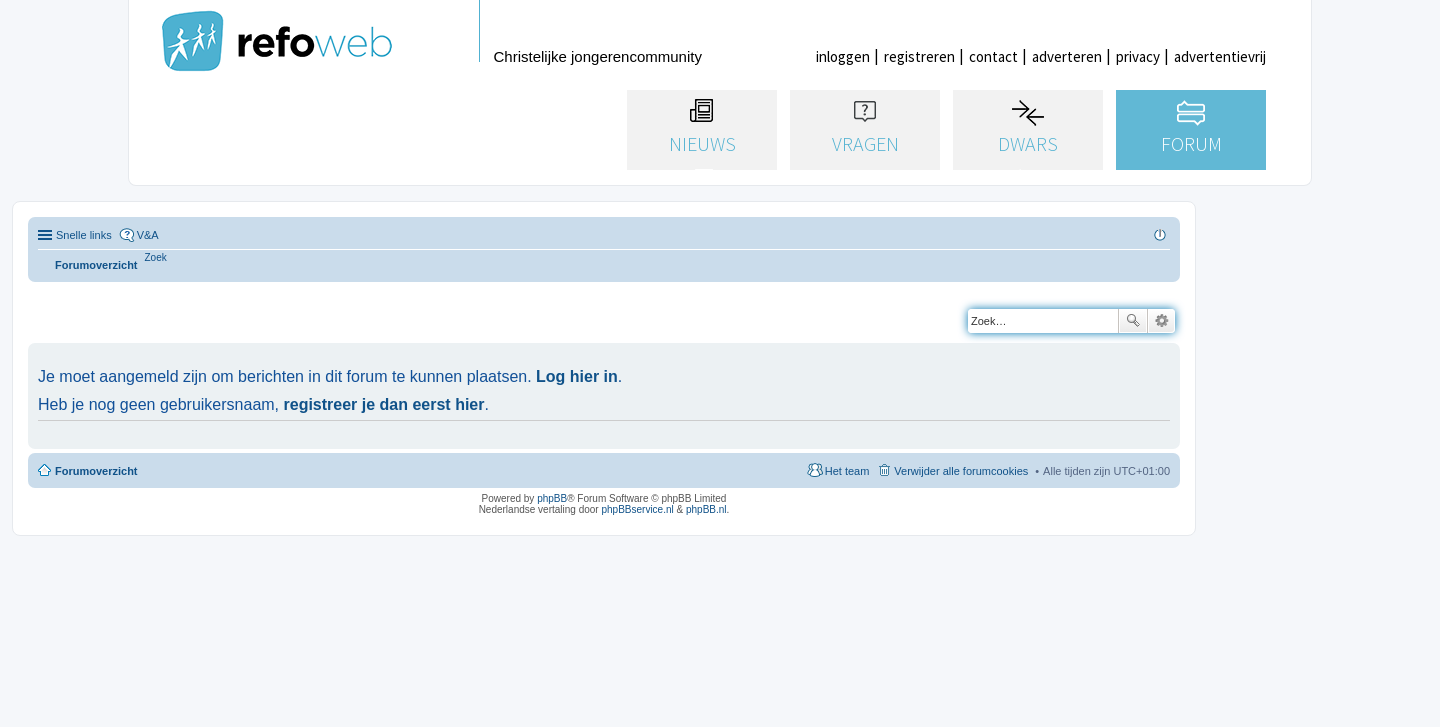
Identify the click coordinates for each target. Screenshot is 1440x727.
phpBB (552, 498)
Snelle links (84, 235)
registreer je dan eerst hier (384, 404)
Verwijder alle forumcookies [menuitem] (961, 471)
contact (993, 56)
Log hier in (577, 376)
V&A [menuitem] (148, 235)
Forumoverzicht (96, 471)
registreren (919, 56)
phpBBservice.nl (637, 509)
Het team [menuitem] (847, 471)
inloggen (843, 56)
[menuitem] (156, 257)
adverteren (1067, 56)
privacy (1138, 56)
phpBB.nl (706, 509)
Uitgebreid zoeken (1161, 321)
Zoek (1133, 321)
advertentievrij (1220, 56)
